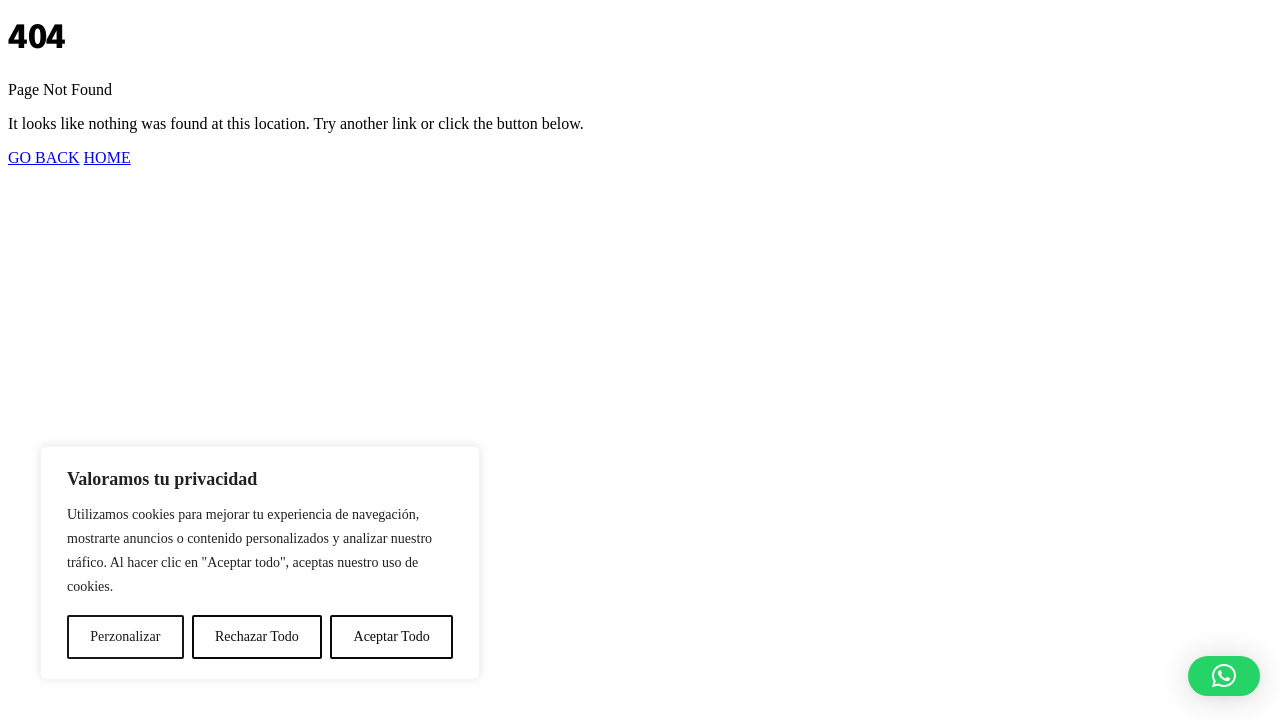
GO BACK (44, 157)
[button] (1224, 676)
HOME (107, 157)
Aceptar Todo (392, 636)
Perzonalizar (125, 636)
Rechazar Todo (257, 636)
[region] (260, 563)
